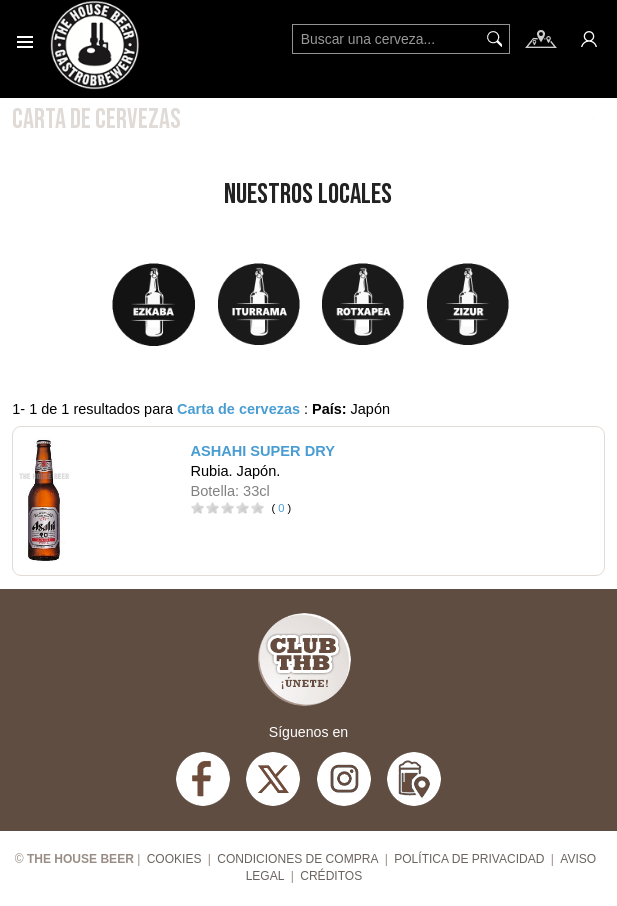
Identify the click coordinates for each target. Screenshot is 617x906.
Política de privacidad (469, 859)
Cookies (174, 859)
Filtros (552, 118)
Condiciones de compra (297, 859)
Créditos (331, 876)
